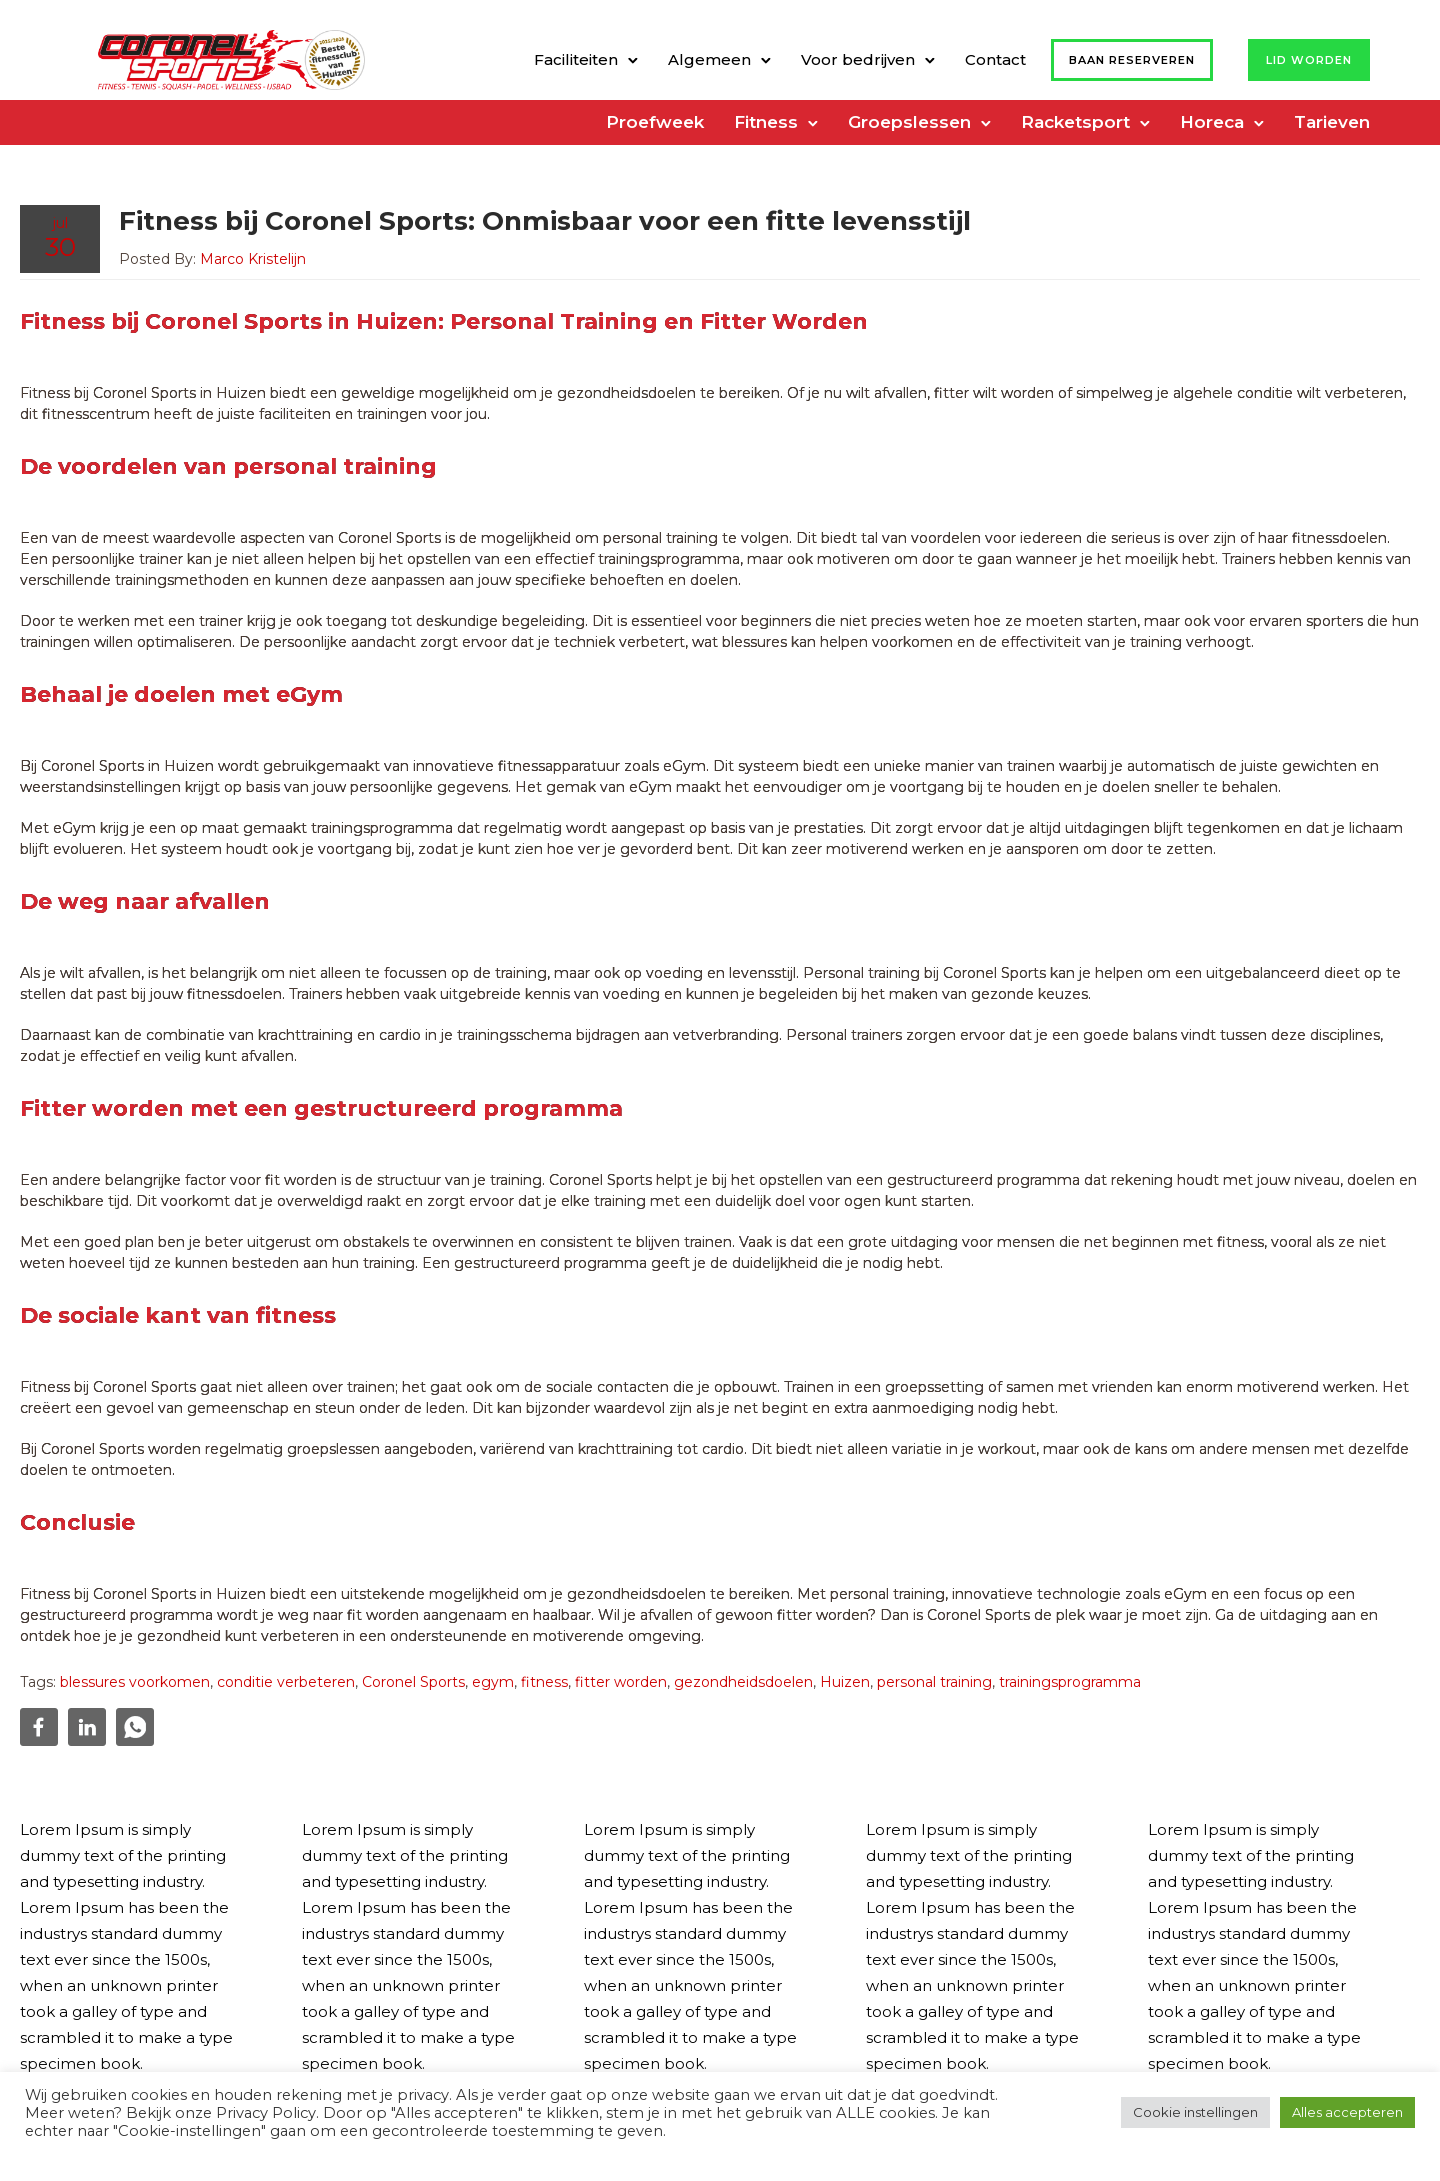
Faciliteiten (576, 59)
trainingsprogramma (1070, 1682)
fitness (544, 1682)
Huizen (845, 1682)
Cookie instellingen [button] (1195, 2112)
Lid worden (1309, 60)
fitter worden (621, 1682)
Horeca (1212, 122)
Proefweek (655, 122)
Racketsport (1075, 122)
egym (493, 1682)
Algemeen (709, 59)
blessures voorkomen (135, 1682)
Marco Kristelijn (253, 259)
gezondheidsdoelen (743, 1682)
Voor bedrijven (858, 59)
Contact (995, 59)
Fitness (766, 122)
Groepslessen (909, 122)
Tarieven (1332, 122)
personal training (934, 1682)
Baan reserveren (1132, 60)
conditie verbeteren (286, 1682)
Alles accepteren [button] (1347, 2112)
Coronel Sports (413, 1682)
